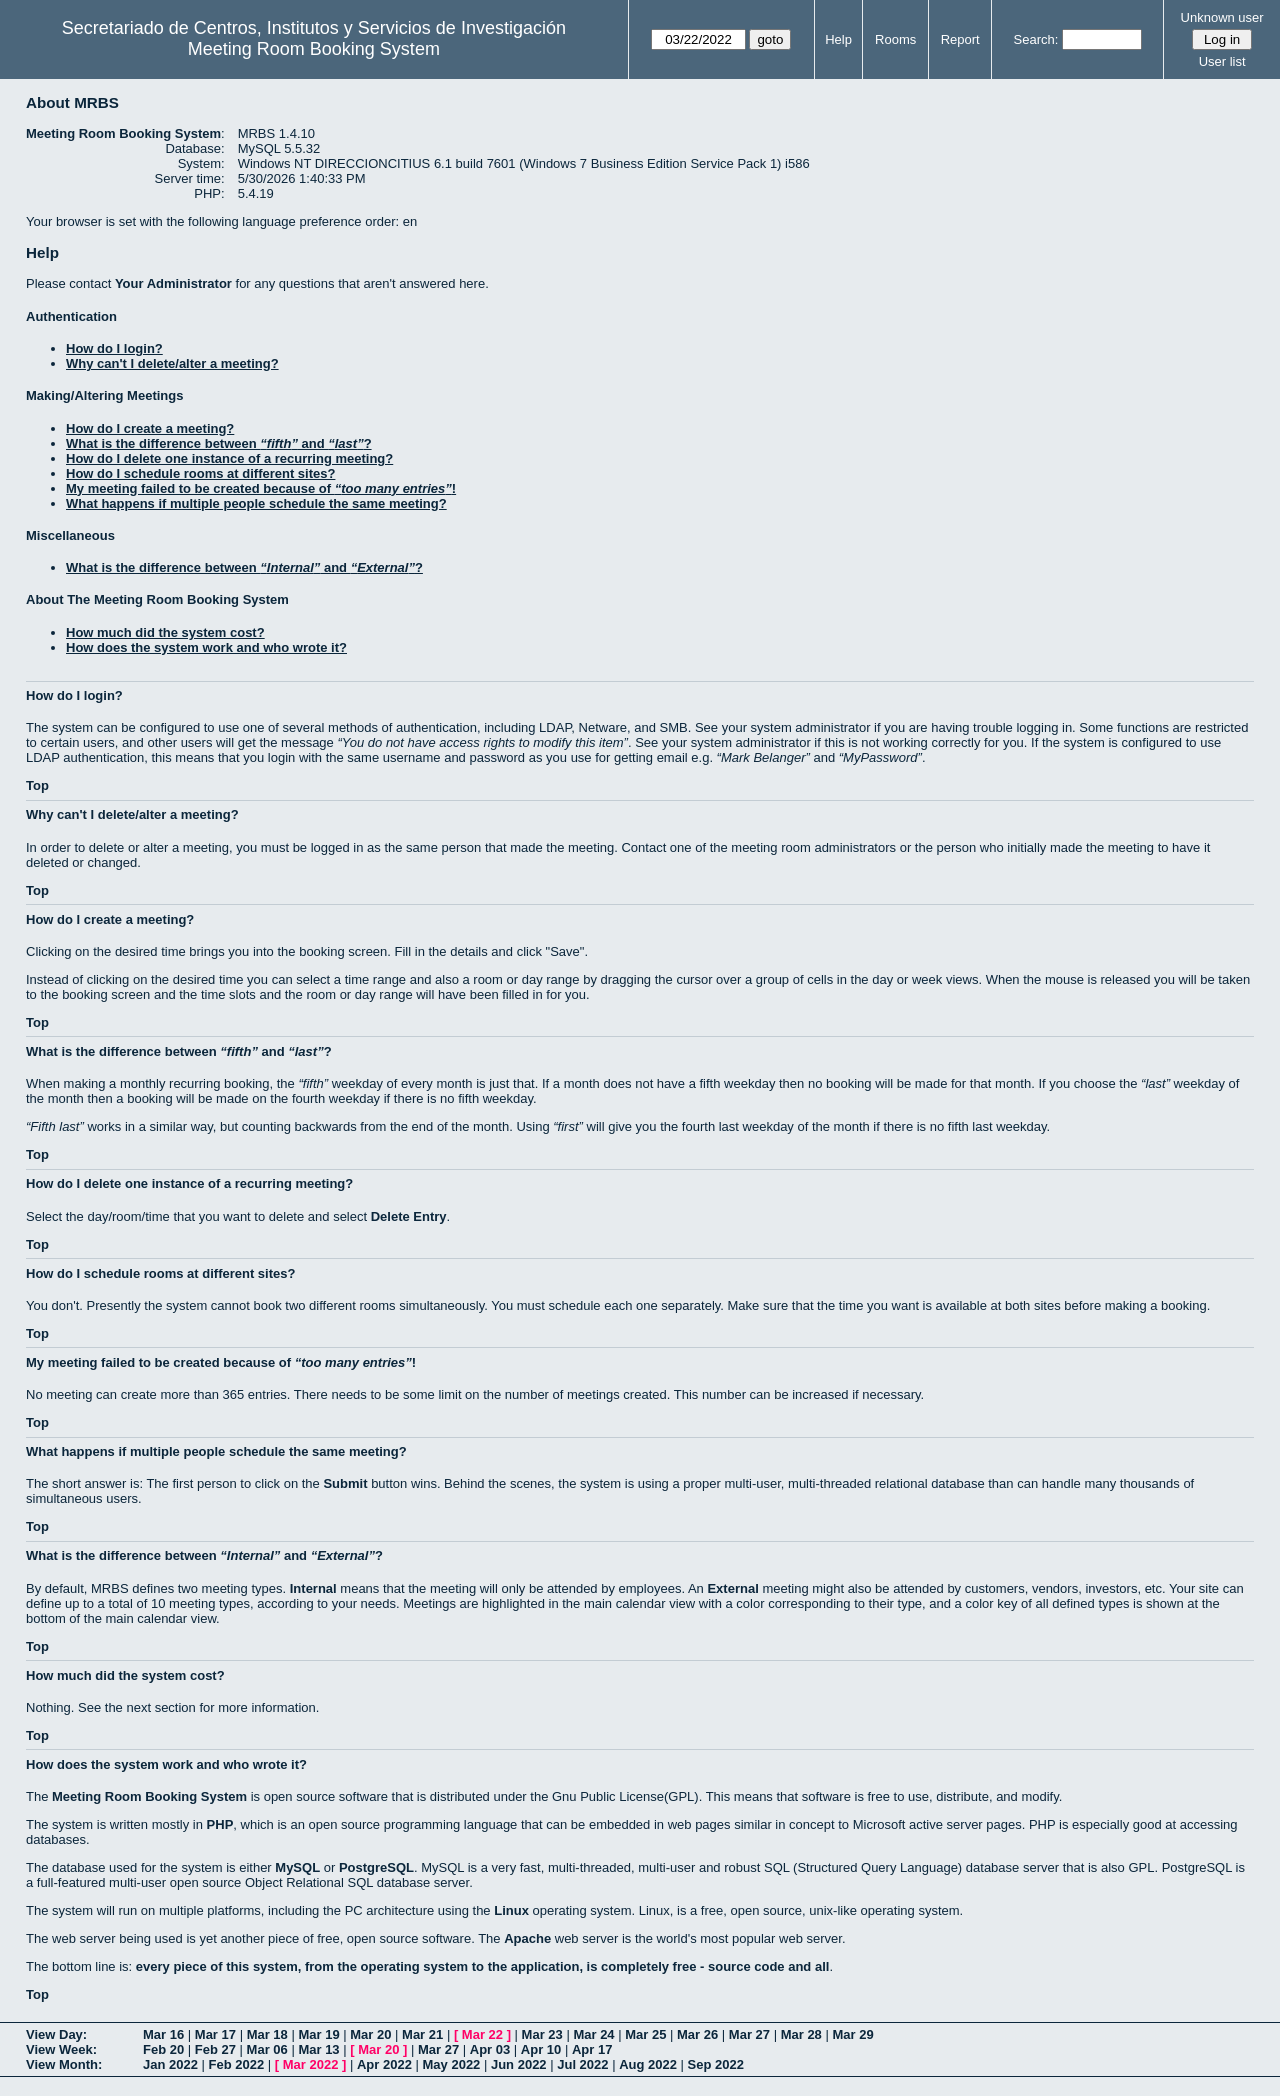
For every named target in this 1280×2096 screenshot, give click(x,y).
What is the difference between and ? (219, 443)
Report (960, 39)
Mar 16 (163, 2034)
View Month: (64, 2064)
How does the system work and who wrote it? (206, 647)
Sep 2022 (716, 2064)
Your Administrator (173, 283)
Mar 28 (801, 2034)
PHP (220, 1824)
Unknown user (1222, 17)
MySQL (297, 1867)
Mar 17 (215, 2034)
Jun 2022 (519, 2064)
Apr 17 (592, 2049)
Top (37, 785)
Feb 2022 (237, 2064)
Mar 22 (482, 2034)
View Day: (56, 2034)
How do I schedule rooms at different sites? (200, 473)
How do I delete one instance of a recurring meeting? (229, 458)
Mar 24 (593, 2034)
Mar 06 (267, 2049)
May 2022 (452, 2064)
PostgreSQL (376, 1867)
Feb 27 (215, 2049)
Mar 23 (542, 2034)
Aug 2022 (648, 2064)
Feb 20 (163, 2049)
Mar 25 (645, 2034)
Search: (1036, 39)
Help (838, 39)
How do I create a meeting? (150, 428)
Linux (511, 1910)
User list (1222, 61)
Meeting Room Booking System (314, 49)
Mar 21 (422, 2034)
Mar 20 (370, 2034)
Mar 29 (852, 2034)
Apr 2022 (384, 2064)
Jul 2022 (582, 2064)
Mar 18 (267, 2034)
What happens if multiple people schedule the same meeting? (256, 503)
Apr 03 (490, 2049)
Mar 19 (318, 2034)
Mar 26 (697, 2034)
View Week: (61, 2049)
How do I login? (114, 348)
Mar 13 (318, 2049)
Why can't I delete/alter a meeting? (172, 363)
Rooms (895, 39)
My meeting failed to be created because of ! (261, 488)
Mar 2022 (311, 2064)
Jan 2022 (170, 2064)
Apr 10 (541, 2049)
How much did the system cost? (165, 632)
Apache (527, 1938)
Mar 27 (749, 2034)
